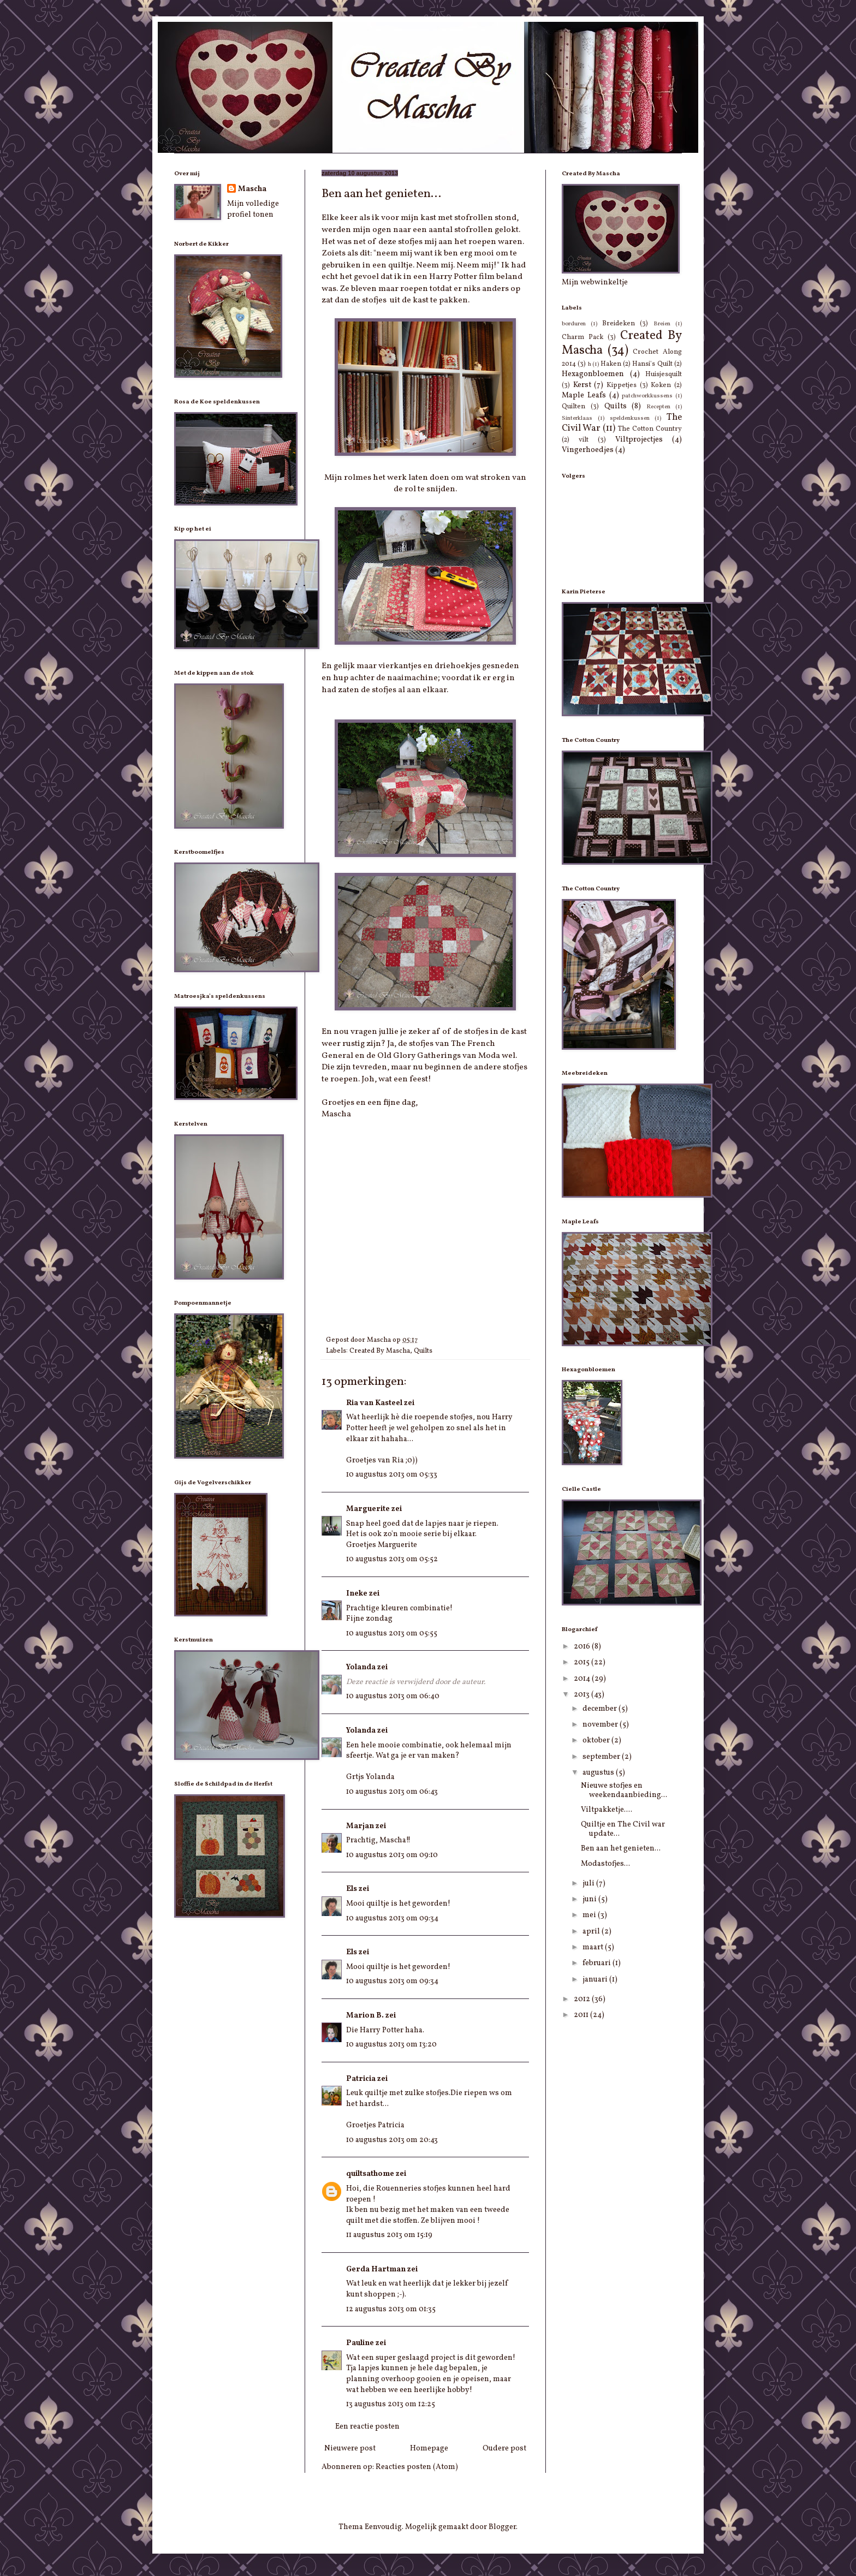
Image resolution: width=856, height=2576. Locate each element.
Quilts (423, 1351)
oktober (596, 1740)
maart (593, 1947)
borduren (574, 323)
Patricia (361, 2079)
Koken (661, 385)
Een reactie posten (367, 2427)
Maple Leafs (584, 395)
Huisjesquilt (663, 374)
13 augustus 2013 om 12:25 (390, 2404)
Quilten (573, 407)
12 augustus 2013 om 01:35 (391, 2309)
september (602, 1757)
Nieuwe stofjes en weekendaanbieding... (624, 1790)
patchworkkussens (647, 395)
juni (590, 1899)
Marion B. (365, 2015)
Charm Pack (582, 337)
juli (589, 1883)
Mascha (252, 189)
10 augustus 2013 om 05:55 (391, 1633)
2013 (582, 1694)
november (601, 1725)
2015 (582, 1662)
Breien (661, 323)
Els (351, 1889)
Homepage (429, 2448)
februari (597, 1963)
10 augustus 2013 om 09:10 (392, 1855)
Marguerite (368, 1509)
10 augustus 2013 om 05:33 (391, 1475)
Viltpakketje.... (606, 1810)
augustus (599, 1773)
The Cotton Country (650, 429)
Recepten (658, 406)
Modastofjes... (605, 1864)
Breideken (618, 324)
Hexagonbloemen (593, 374)
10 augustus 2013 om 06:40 (392, 1696)
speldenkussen (630, 418)
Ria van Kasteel (374, 1403)
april (592, 1931)
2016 (583, 1646)
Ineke (356, 1594)
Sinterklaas (577, 418)
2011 (582, 2015)
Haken (611, 364)
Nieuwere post (350, 2448)
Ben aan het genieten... (621, 1848)
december (600, 1709)
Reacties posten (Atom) (417, 2467)
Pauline (360, 2343)
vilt (583, 440)
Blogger (502, 2527)
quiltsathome (370, 2174)
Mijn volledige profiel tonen (253, 209)
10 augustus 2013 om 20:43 (392, 2140)
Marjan (360, 1826)
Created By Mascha (379, 1351)
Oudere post (504, 2448)
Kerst (582, 385)
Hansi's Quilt (652, 364)
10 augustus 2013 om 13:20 (391, 2044)
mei (590, 1915)
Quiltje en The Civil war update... (623, 1829)
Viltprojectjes (639, 440)
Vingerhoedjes (588, 450)
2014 (583, 1679)
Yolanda (361, 1667)
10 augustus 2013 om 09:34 (392, 1918)
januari (595, 1979)
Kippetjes (622, 385)
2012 (583, 1999)
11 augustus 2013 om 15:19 (389, 2235)
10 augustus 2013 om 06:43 (392, 1792)
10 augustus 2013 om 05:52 (392, 1559)
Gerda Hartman (376, 2269)
